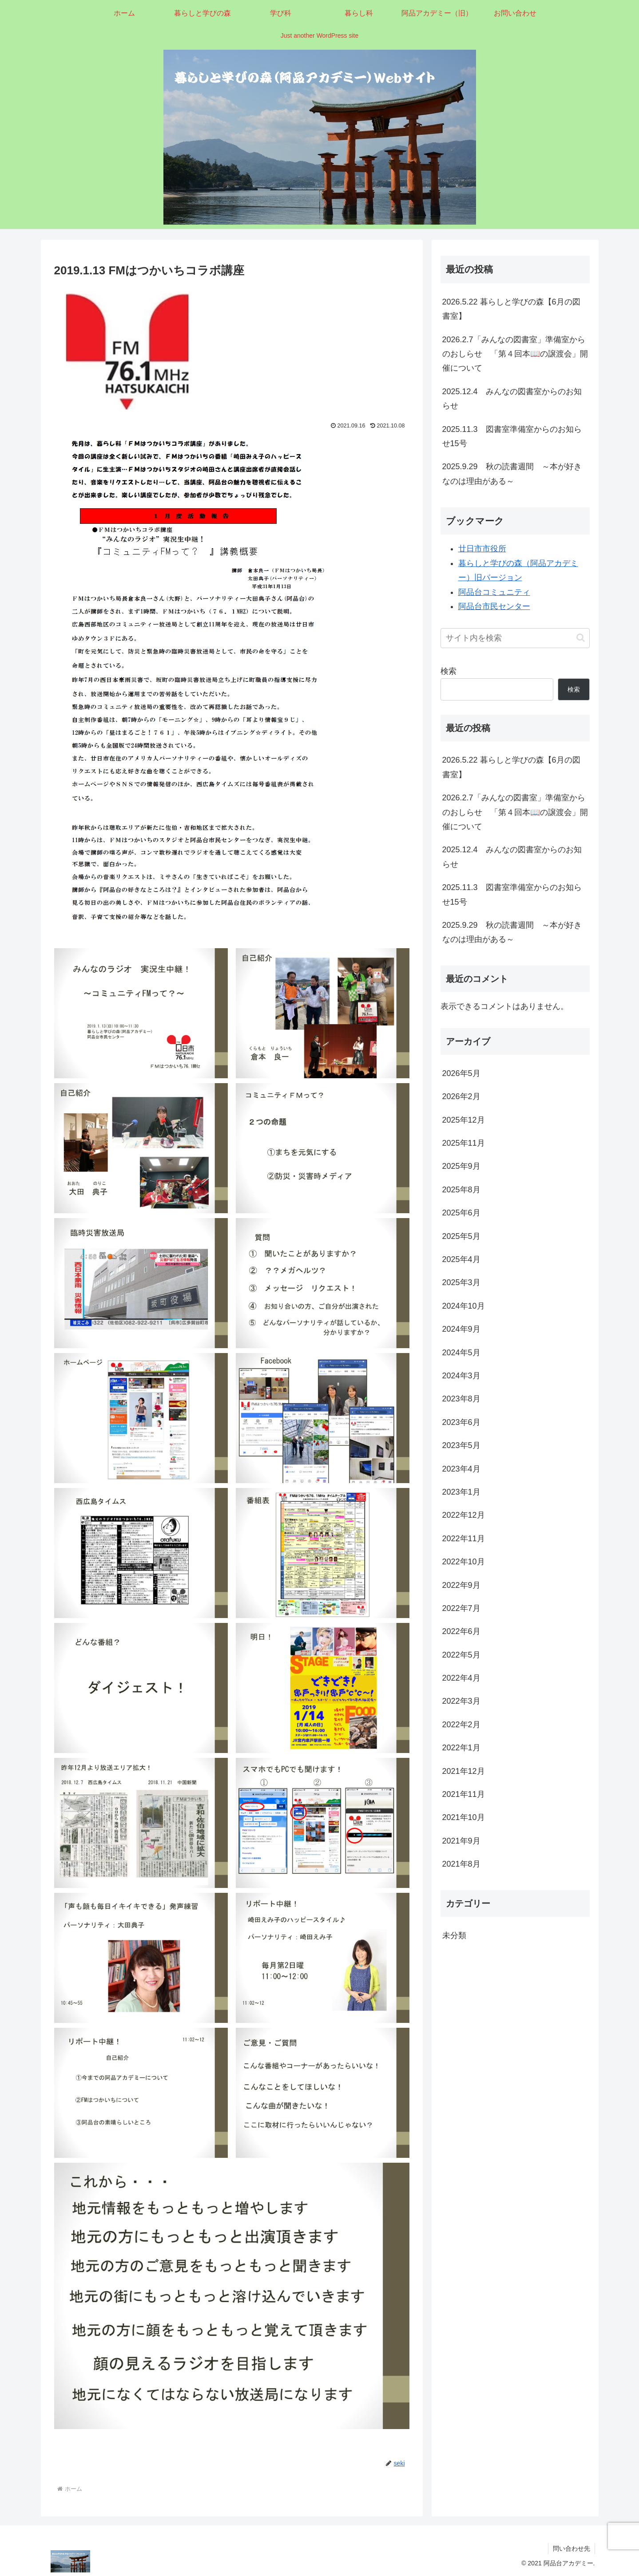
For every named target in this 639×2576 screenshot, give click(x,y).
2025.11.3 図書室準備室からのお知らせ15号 (512, 436)
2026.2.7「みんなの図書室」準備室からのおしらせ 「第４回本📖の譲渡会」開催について (515, 354)
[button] (580, 638)
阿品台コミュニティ (494, 592)
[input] (515, 638)
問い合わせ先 (571, 2548)
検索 (448, 671)
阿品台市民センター (494, 606)
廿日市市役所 (482, 548)
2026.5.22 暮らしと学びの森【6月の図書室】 (511, 309)
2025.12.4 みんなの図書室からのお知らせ (512, 398)
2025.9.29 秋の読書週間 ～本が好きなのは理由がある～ (512, 473)
